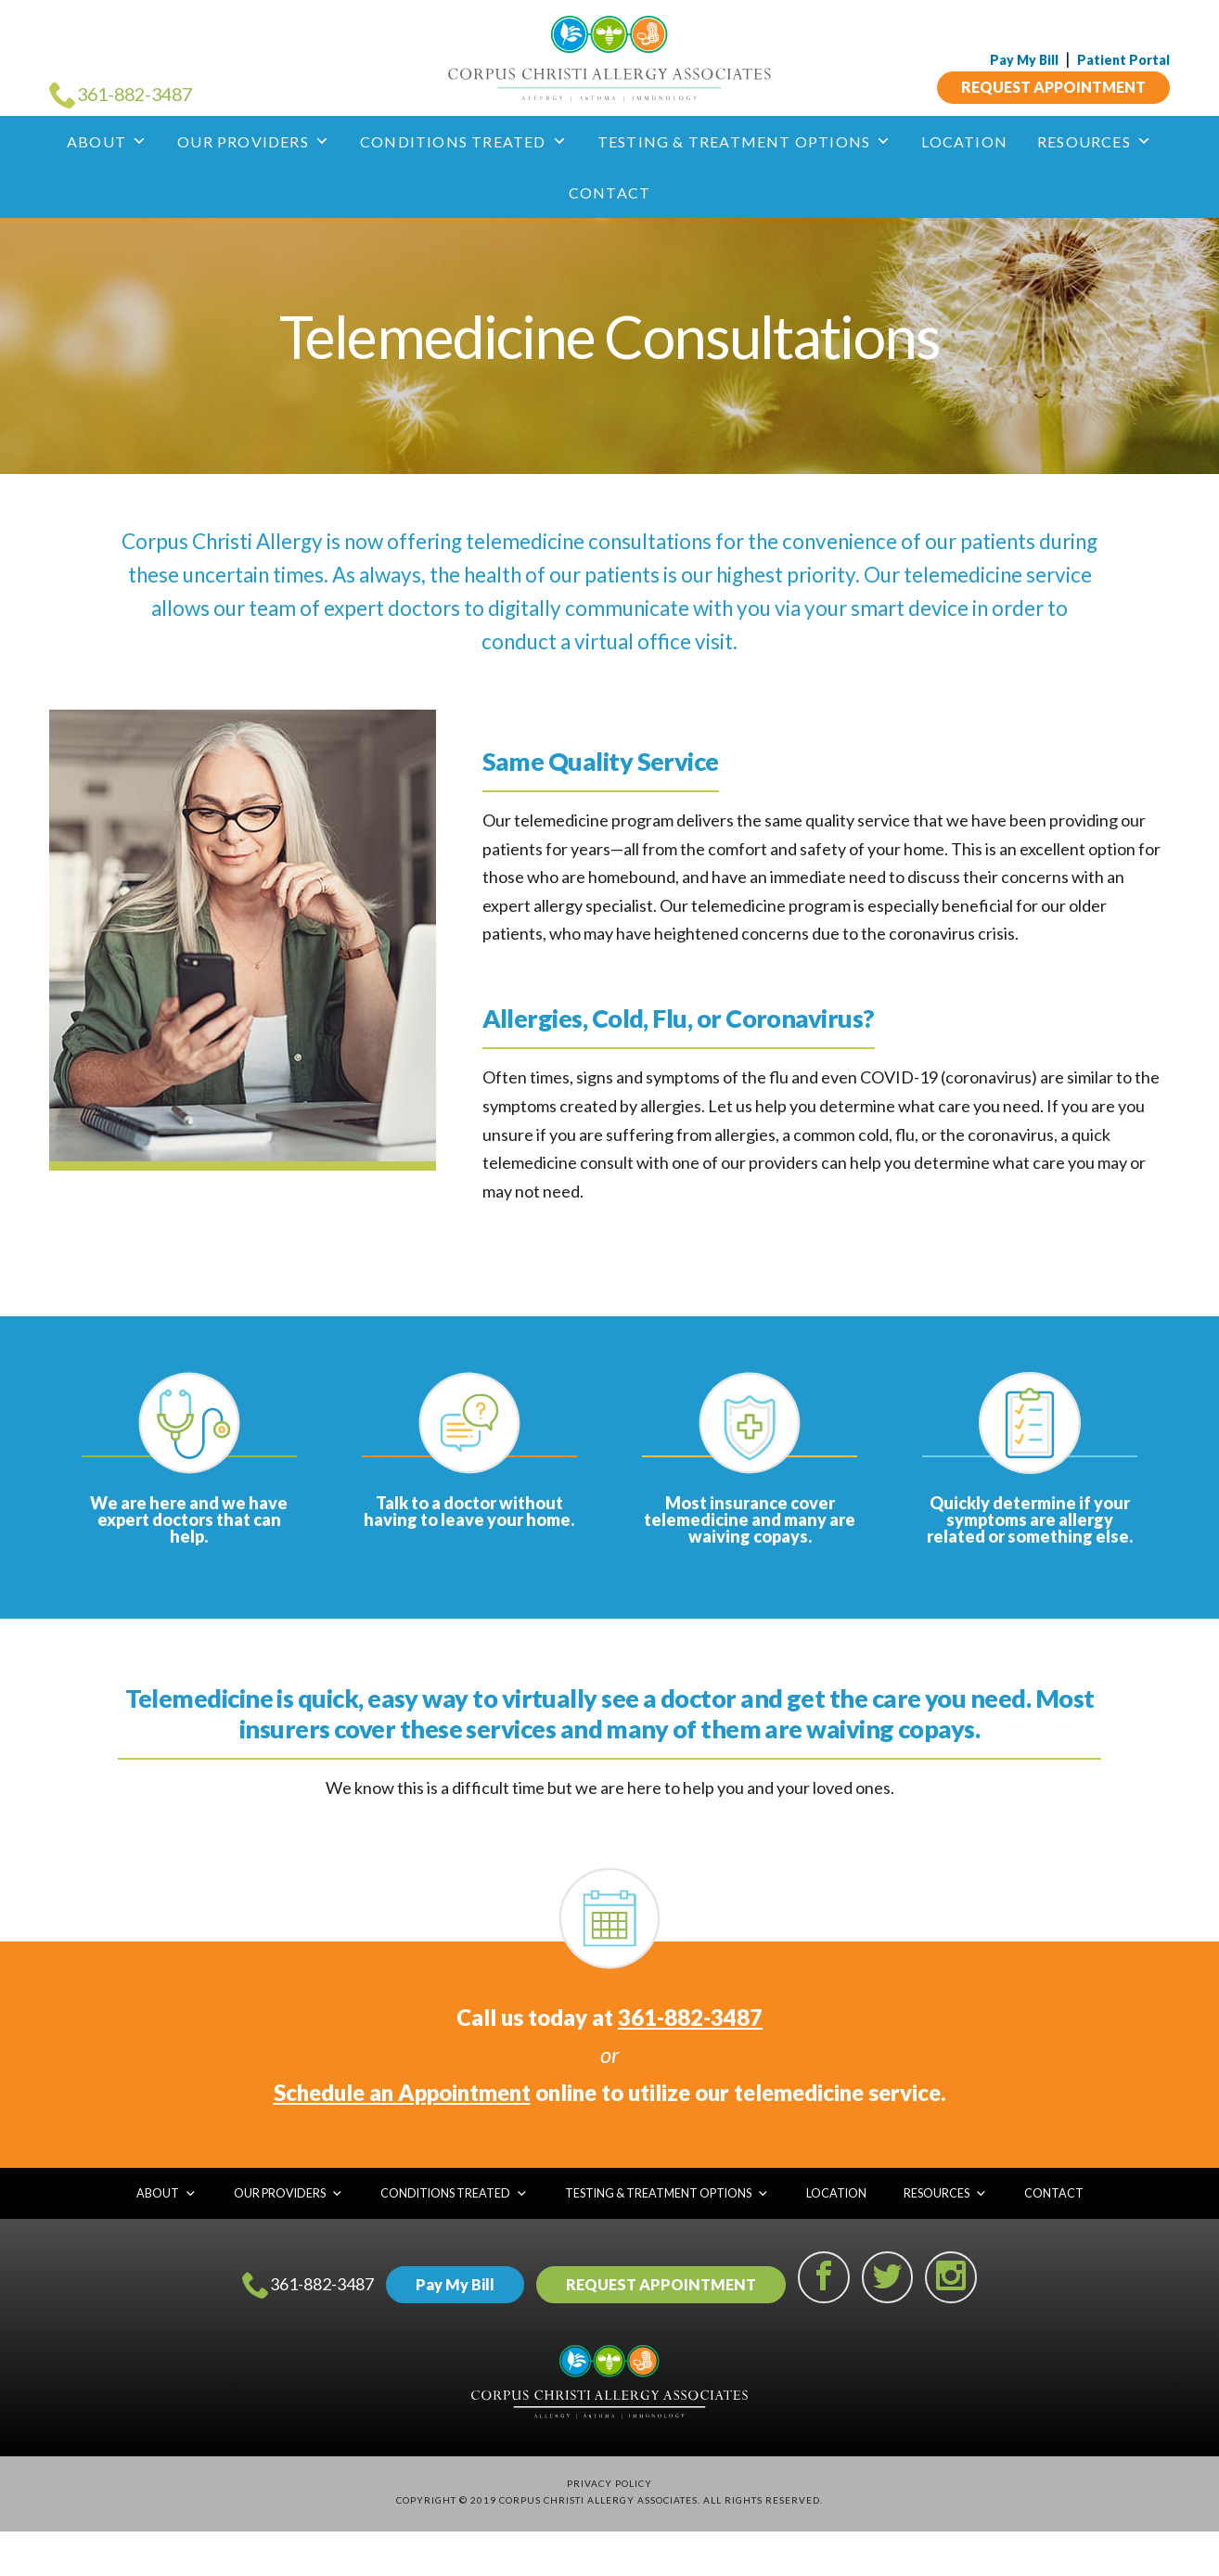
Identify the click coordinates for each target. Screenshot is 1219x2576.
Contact (609, 192)
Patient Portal (1123, 60)
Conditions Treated (464, 141)
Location (964, 141)
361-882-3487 (690, 2017)
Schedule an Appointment (402, 2092)
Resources (1094, 141)
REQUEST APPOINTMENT (1053, 87)
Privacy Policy (609, 2483)
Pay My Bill (1024, 60)
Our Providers (253, 141)
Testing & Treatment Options (744, 141)
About (107, 141)
